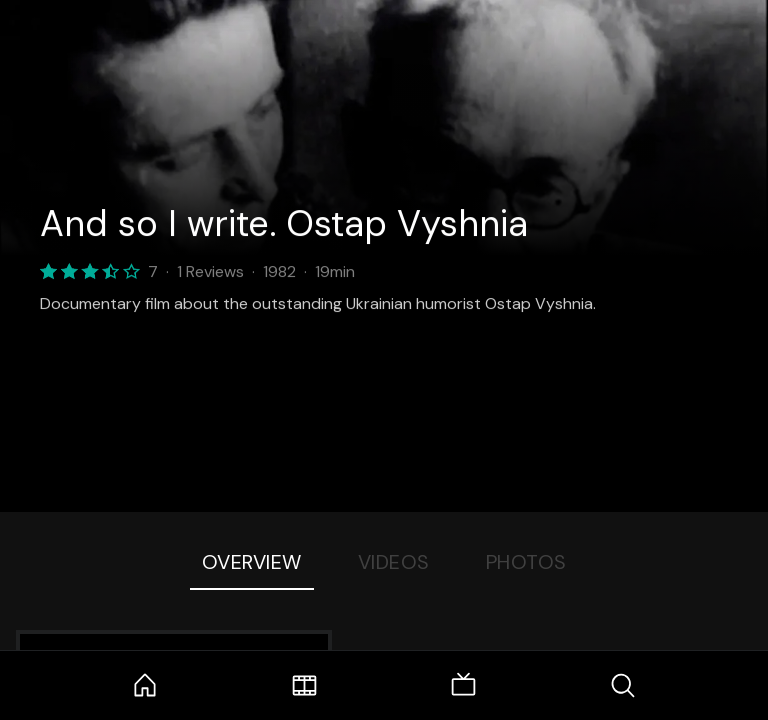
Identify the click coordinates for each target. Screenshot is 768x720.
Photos (526, 562)
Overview (252, 562)
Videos (394, 562)
